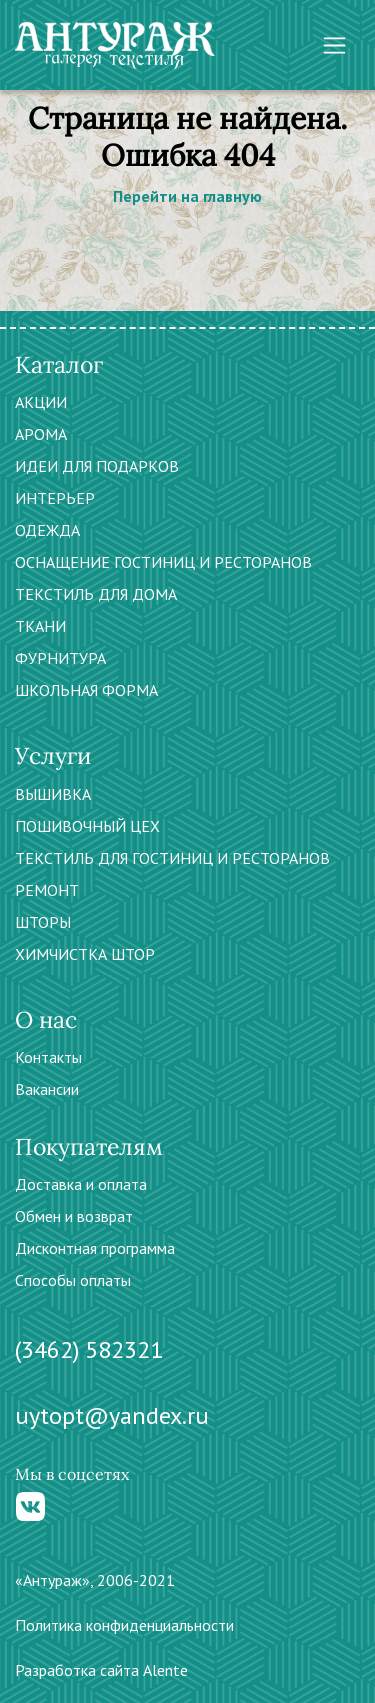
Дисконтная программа (95, 1248)
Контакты (48, 1057)
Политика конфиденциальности (124, 1625)
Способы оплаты (73, 1280)
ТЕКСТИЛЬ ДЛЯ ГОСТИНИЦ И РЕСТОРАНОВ (172, 858)
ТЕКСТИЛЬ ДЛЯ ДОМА (96, 594)
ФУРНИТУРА (60, 658)
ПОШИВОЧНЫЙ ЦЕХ (87, 826)
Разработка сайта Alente (101, 1670)
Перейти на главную (187, 196)
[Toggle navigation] (334, 45)
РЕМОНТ (47, 890)
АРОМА (41, 434)
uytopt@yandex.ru (112, 1415)
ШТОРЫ (43, 922)
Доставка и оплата (81, 1184)
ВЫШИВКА (53, 794)
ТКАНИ (40, 626)
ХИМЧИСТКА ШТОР (85, 954)
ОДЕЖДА (47, 530)
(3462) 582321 (89, 1349)
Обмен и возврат (74, 1216)
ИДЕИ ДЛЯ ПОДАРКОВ (97, 466)
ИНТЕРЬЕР (55, 498)
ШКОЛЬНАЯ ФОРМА (86, 690)
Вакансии (47, 1089)
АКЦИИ (41, 402)
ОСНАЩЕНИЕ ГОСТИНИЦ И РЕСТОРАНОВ (163, 562)
